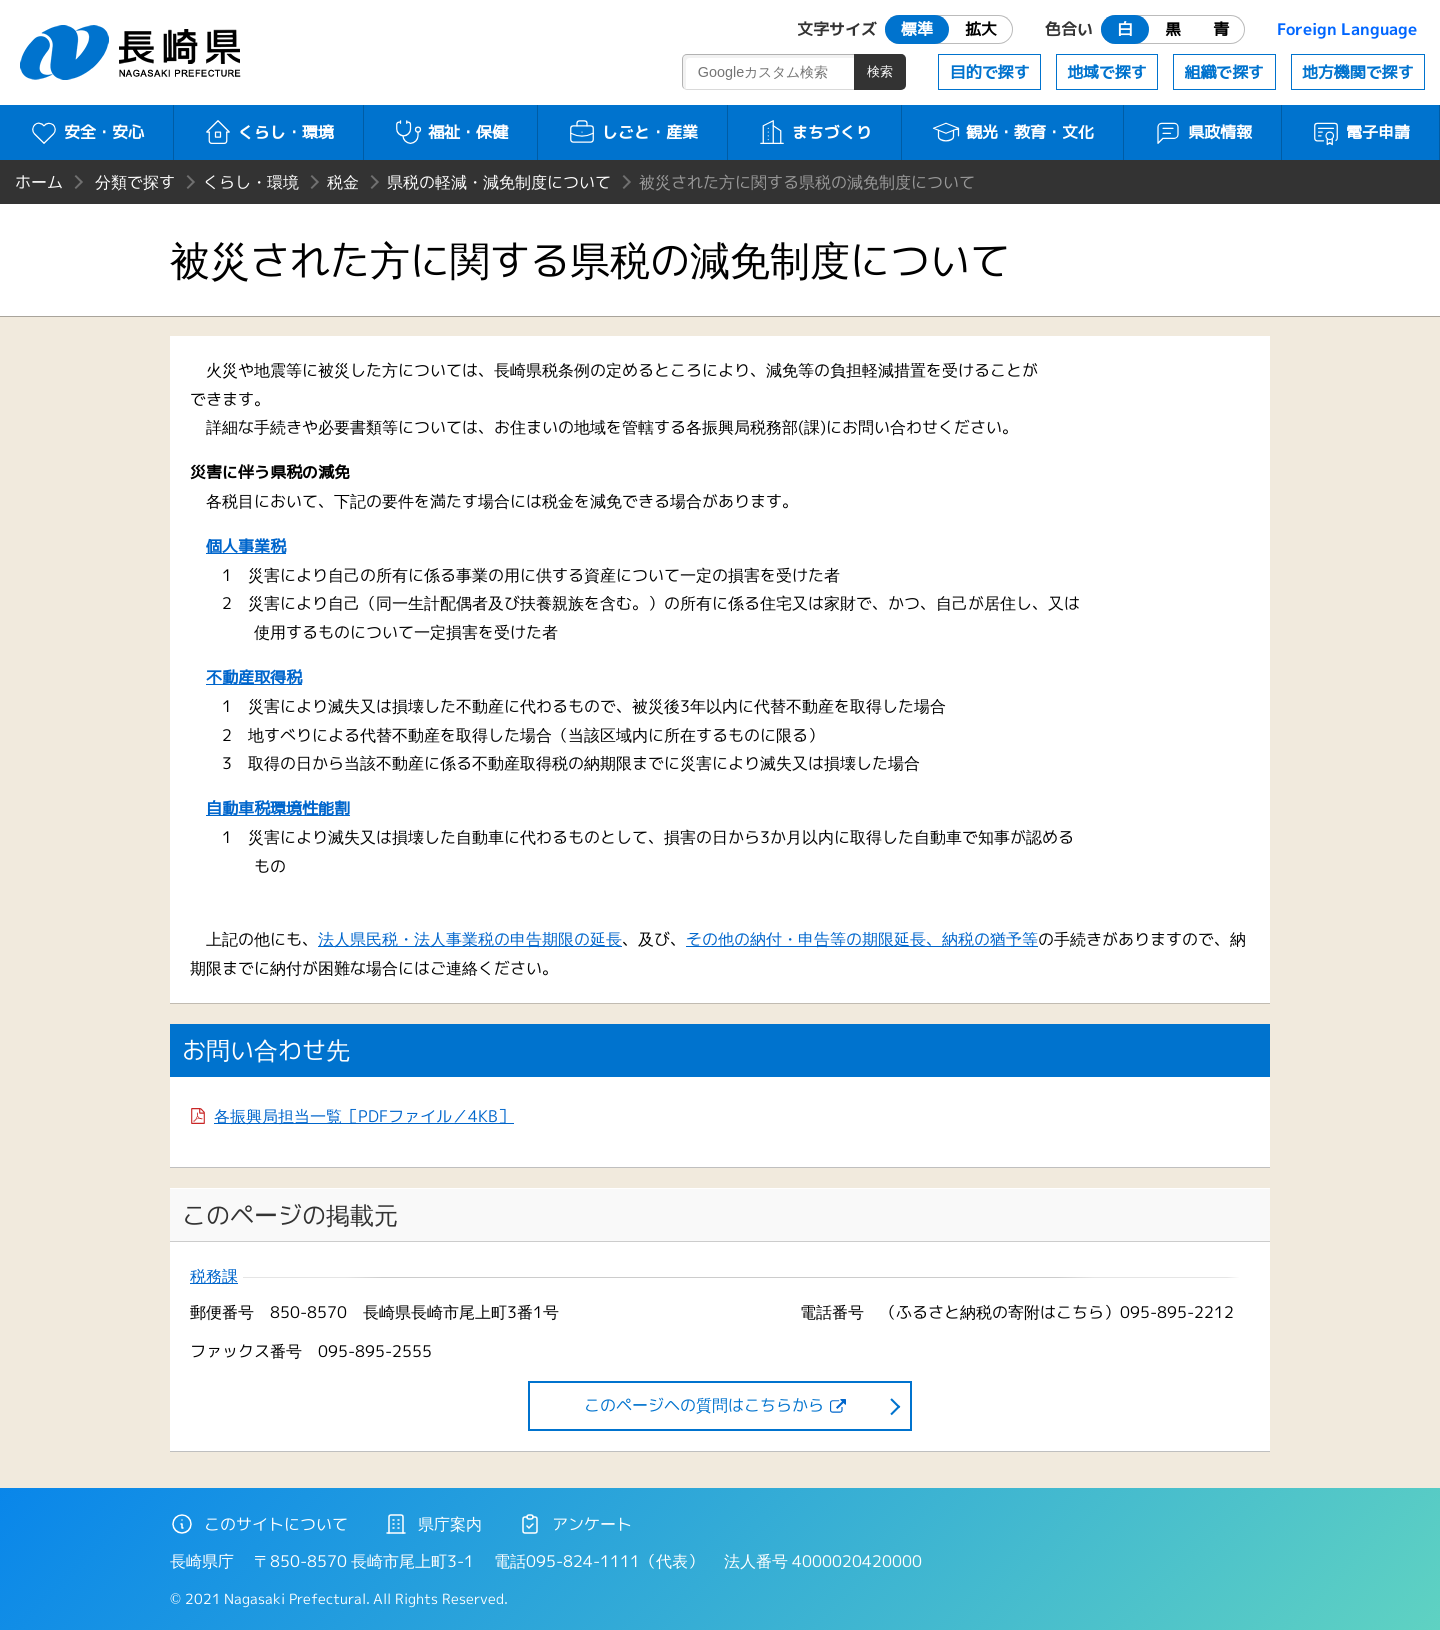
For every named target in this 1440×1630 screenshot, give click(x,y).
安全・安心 (86, 132)
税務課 (214, 1276)
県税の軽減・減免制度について (499, 182)
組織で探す (1224, 72)
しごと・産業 (632, 132)
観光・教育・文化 (1012, 132)
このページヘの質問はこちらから (704, 1405)
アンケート (575, 1524)
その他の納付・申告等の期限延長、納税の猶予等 (862, 939)
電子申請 (1360, 132)
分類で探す (135, 182)
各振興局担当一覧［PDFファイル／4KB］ (364, 1116)
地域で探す (1107, 72)
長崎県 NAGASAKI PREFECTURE (133, 52)
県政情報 (1202, 132)
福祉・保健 (450, 132)
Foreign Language (1347, 29)
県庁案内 (433, 1524)
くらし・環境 (268, 132)
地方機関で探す (1358, 72)
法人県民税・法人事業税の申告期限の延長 (470, 939)
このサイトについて (259, 1524)
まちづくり (814, 132)
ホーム (39, 182)
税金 (343, 182)
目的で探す (990, 72)
